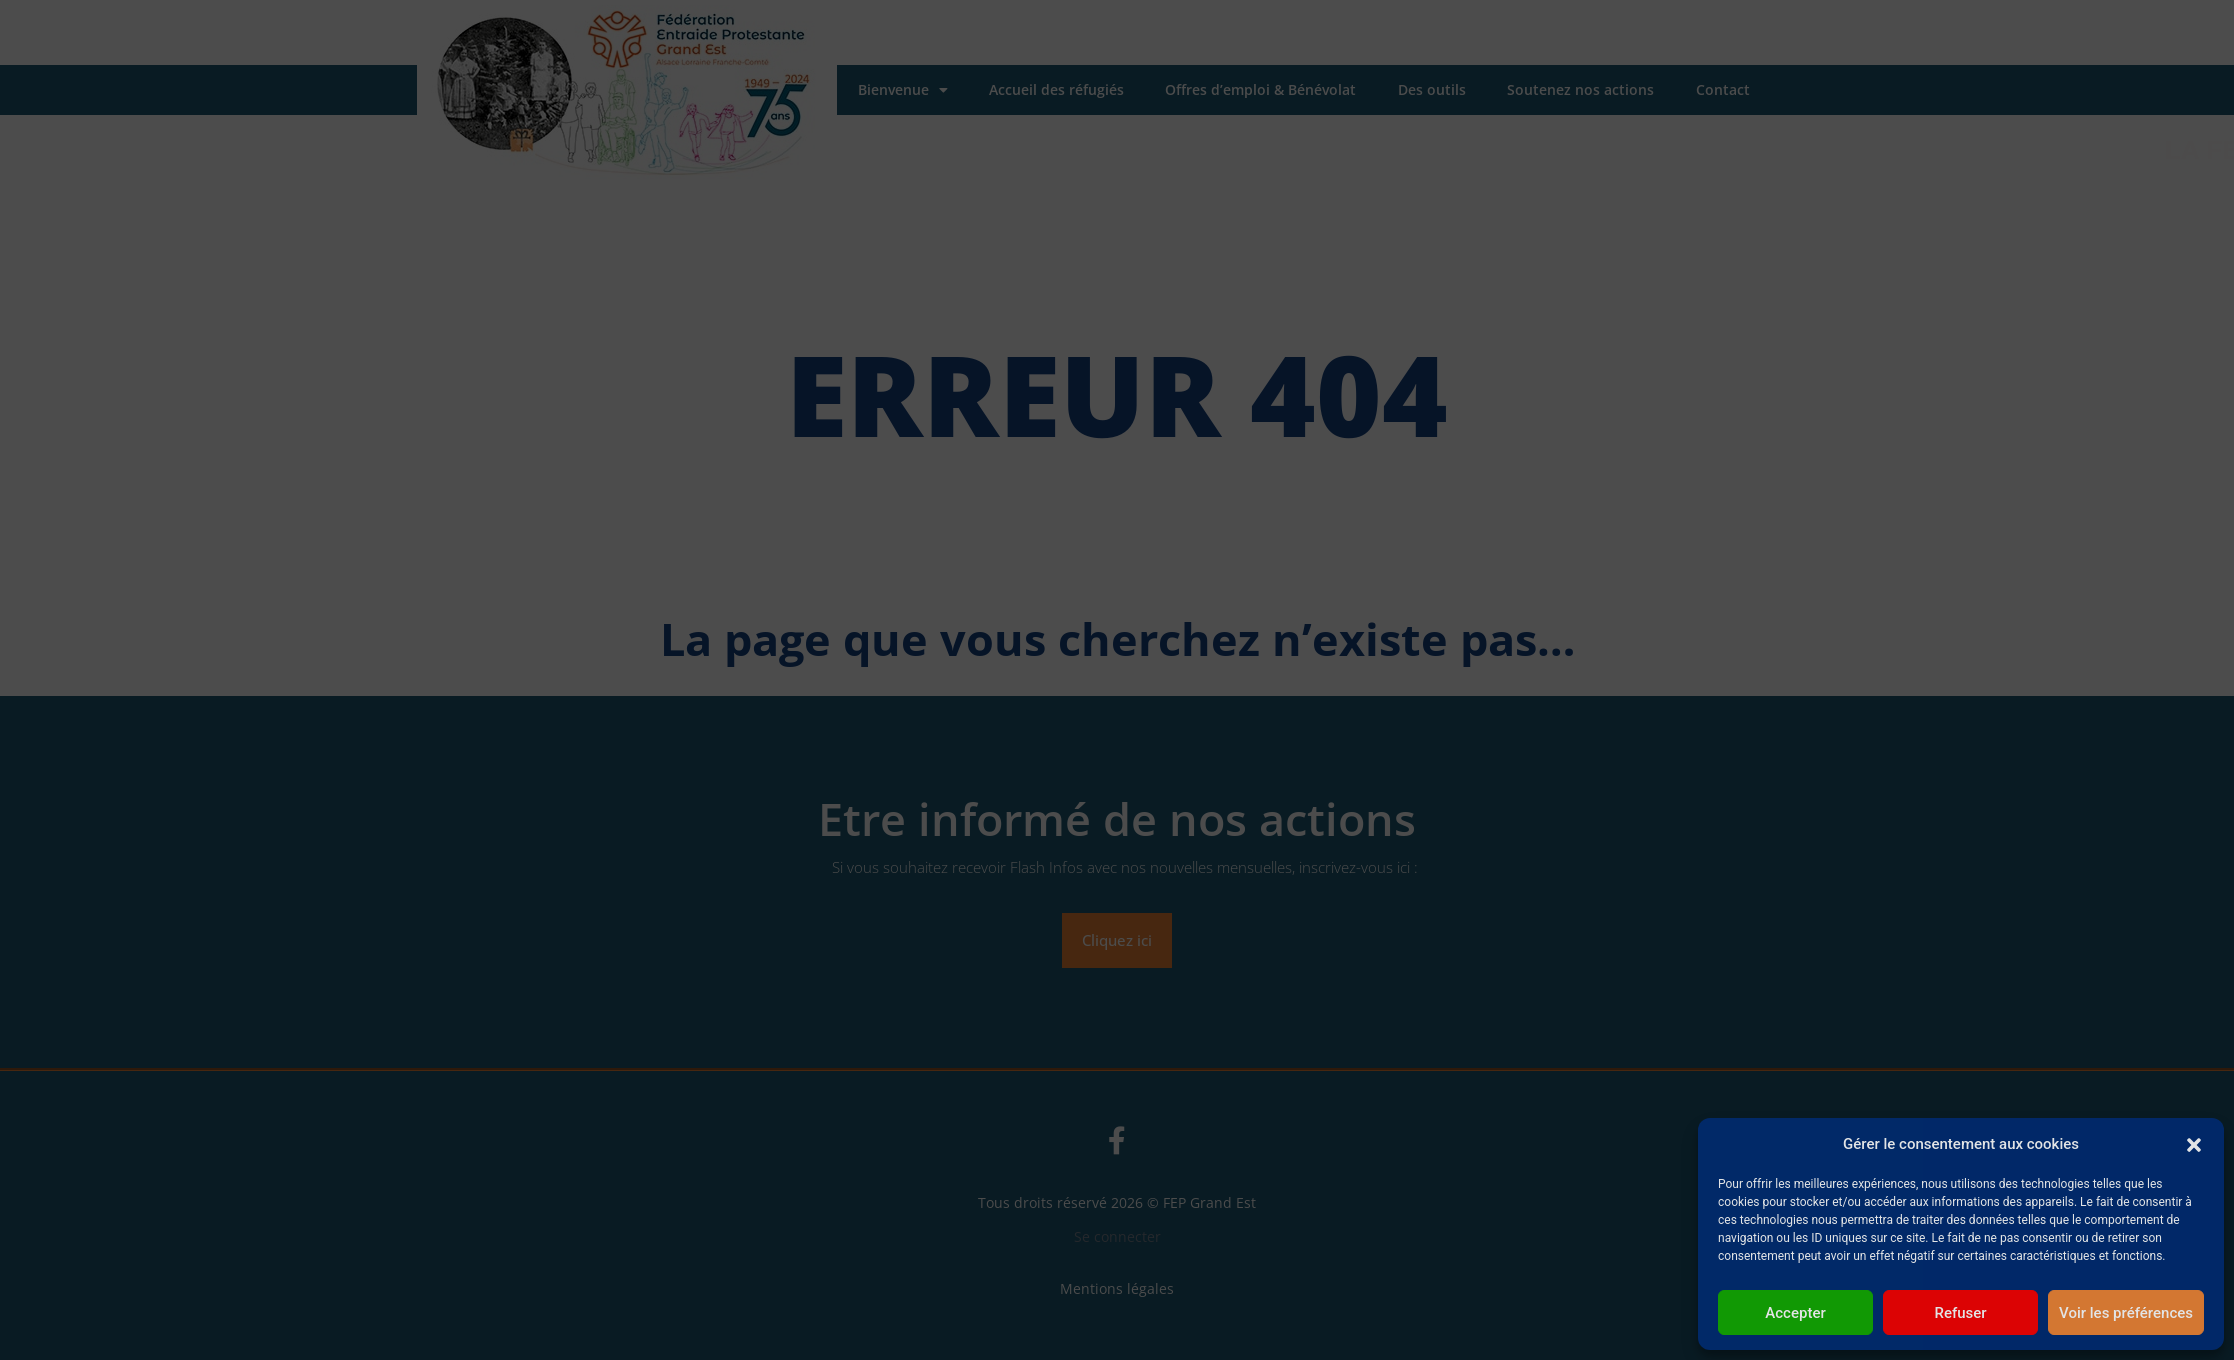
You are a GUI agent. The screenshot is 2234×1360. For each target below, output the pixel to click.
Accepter (1795, 1313)
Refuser (1960, 1313)
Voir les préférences (2126, 1313)
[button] (2194, 1144)
